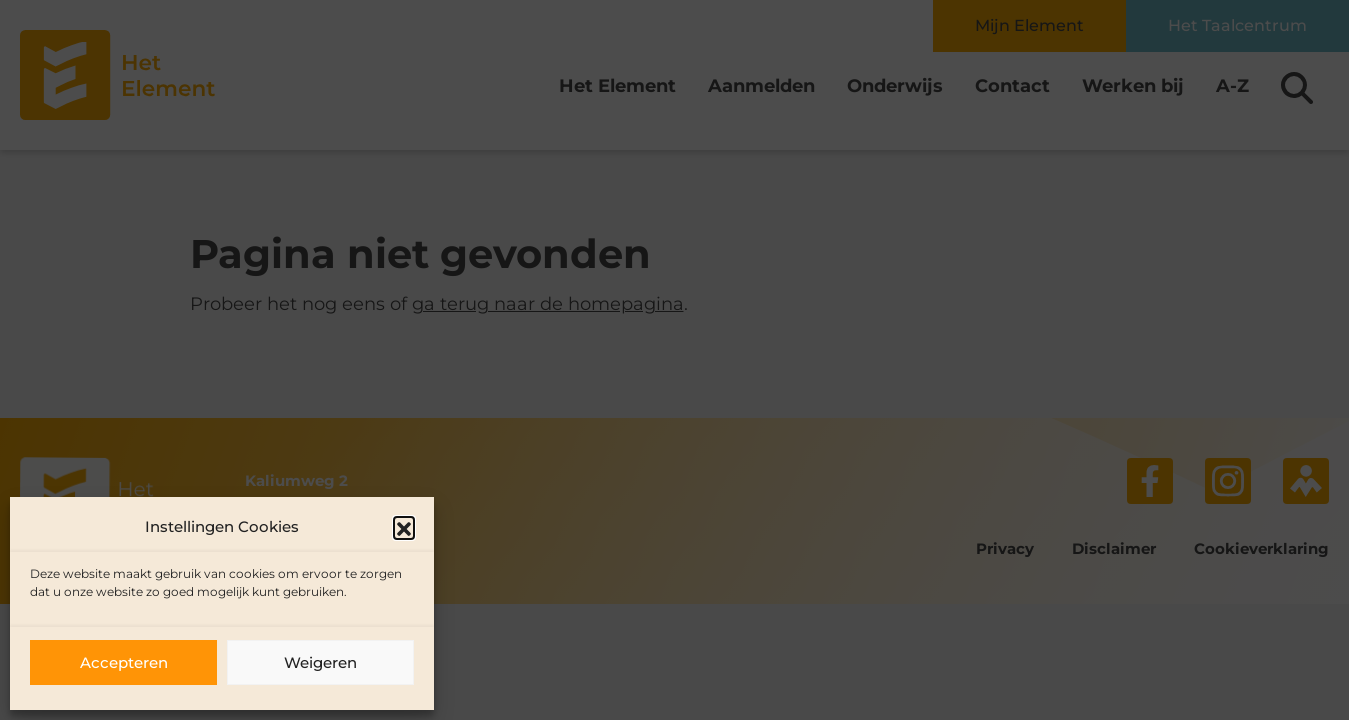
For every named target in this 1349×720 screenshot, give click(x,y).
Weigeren (320, 662)
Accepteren (124, 662)
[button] (404, 527)
